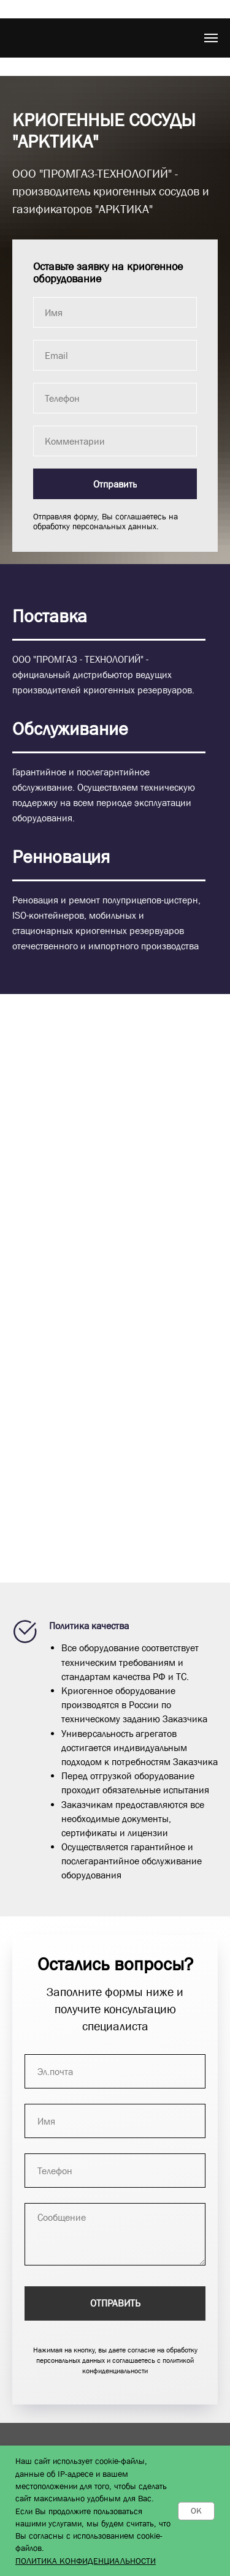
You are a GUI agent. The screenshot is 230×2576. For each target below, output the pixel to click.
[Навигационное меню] (211, 38)
